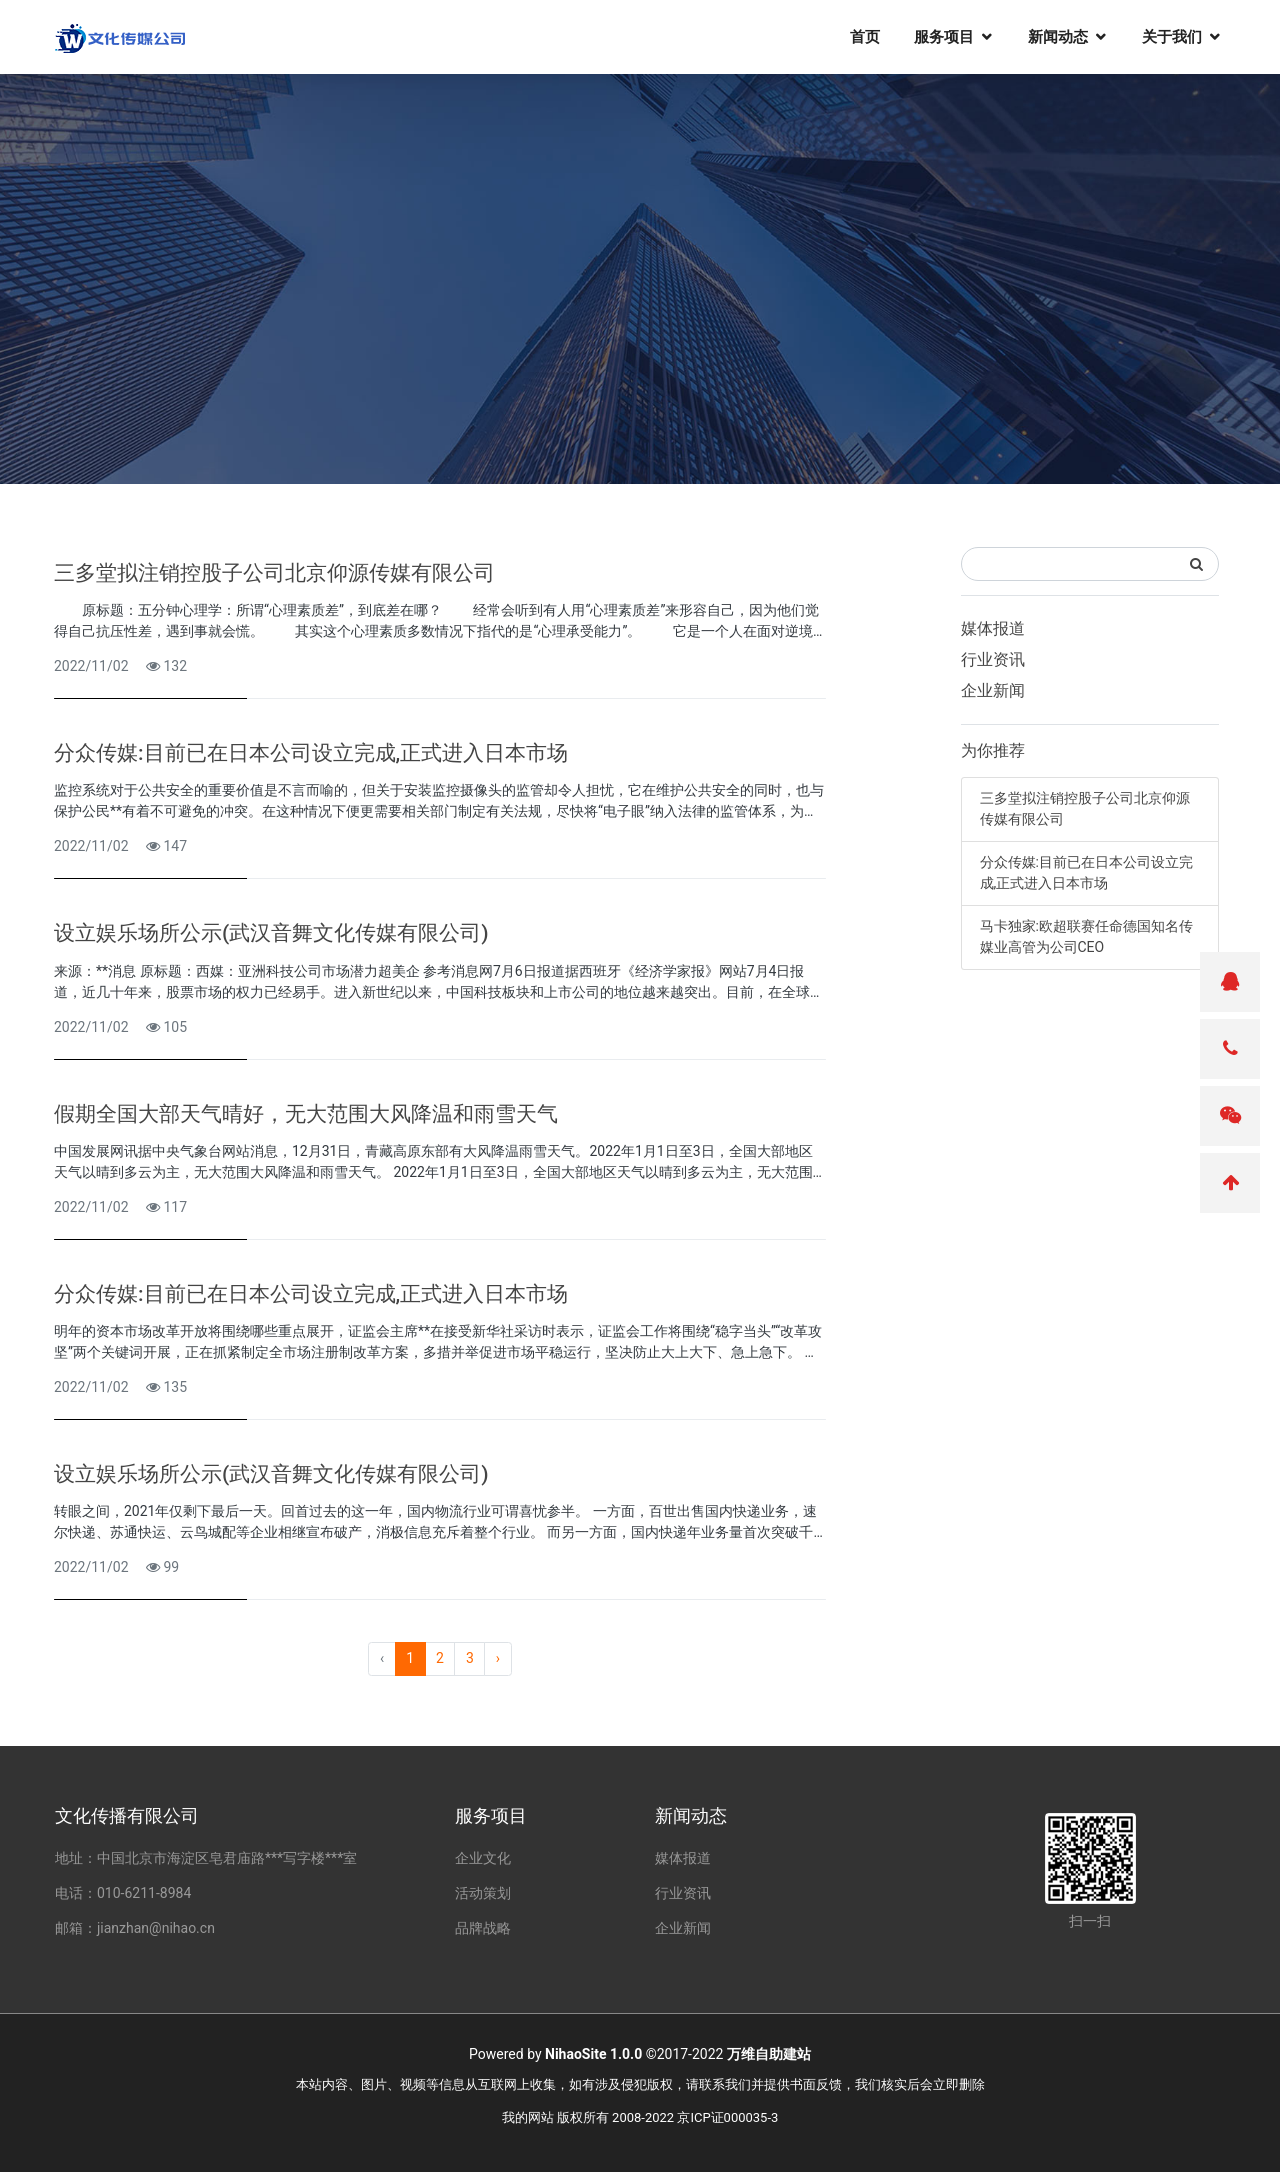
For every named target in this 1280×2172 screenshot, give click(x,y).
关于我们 (1172, 36)
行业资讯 (993, 659)
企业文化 (483, 1858)
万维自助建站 (769, 2054)
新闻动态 (1058, 36)
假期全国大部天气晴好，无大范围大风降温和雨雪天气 (306, 1114)
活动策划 (483, 1893)
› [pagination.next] (498, 1658)
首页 (865, 36)
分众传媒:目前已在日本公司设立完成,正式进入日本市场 (311, 753)
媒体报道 (993, 628)
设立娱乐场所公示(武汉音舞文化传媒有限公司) (271, 933)
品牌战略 (483, 1928)
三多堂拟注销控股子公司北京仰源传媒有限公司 (274, 573)
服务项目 (944, 36)
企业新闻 (993, 690)
